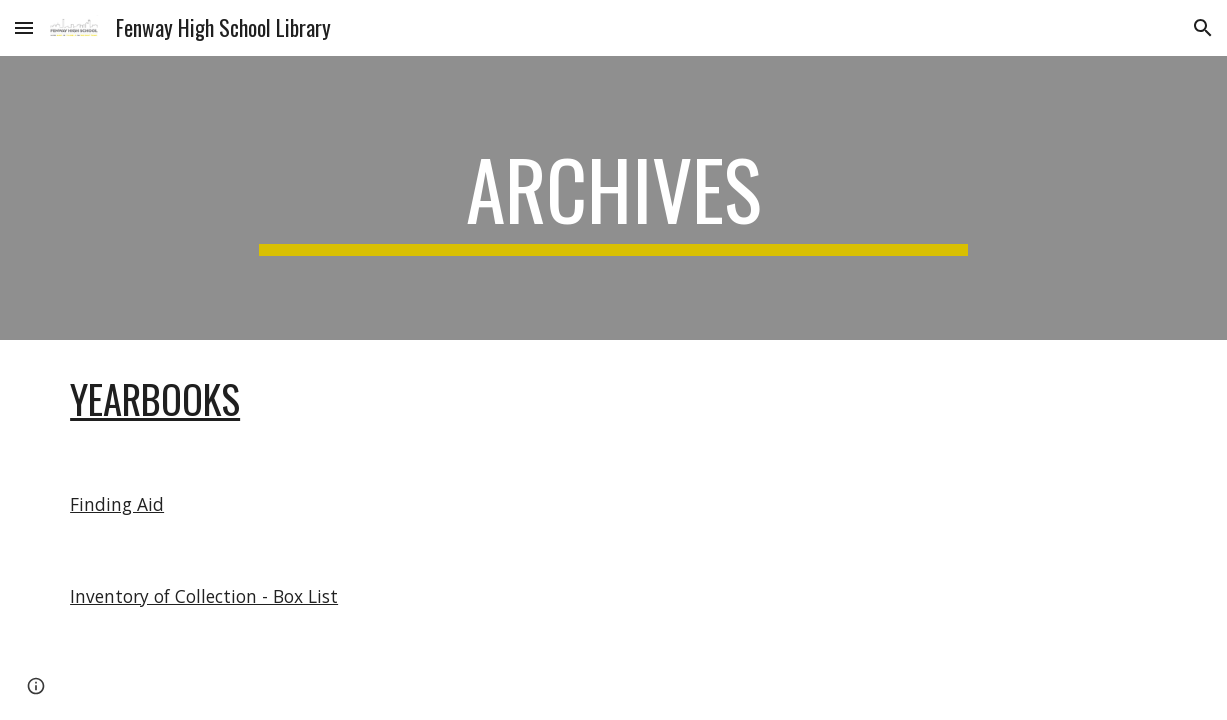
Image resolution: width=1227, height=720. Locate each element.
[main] (614, 198)
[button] (24, 27)
